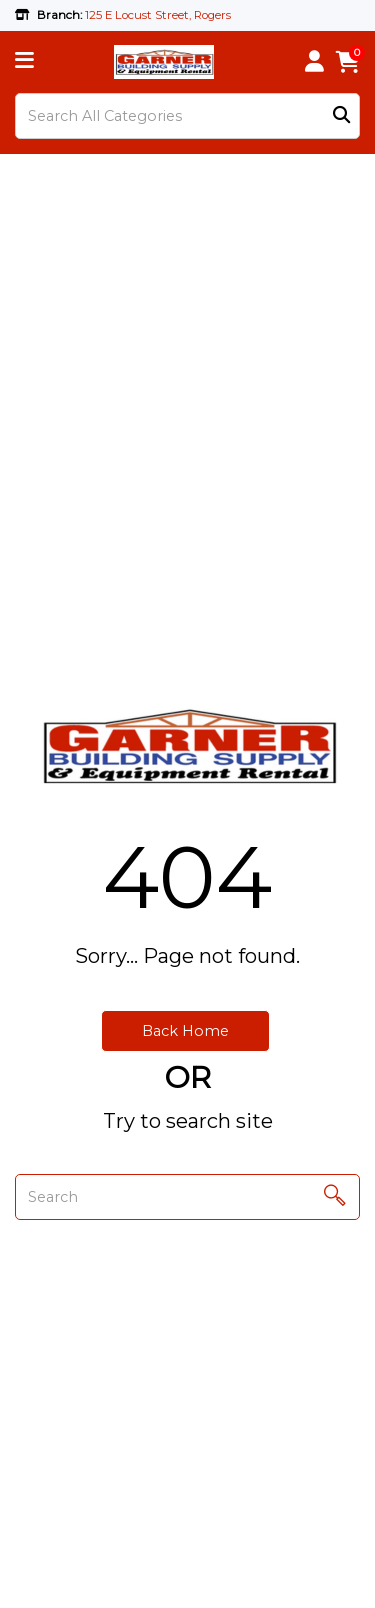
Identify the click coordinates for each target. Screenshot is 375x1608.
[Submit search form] (341, 116)
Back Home (185, 1031)
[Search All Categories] (187, 116)
